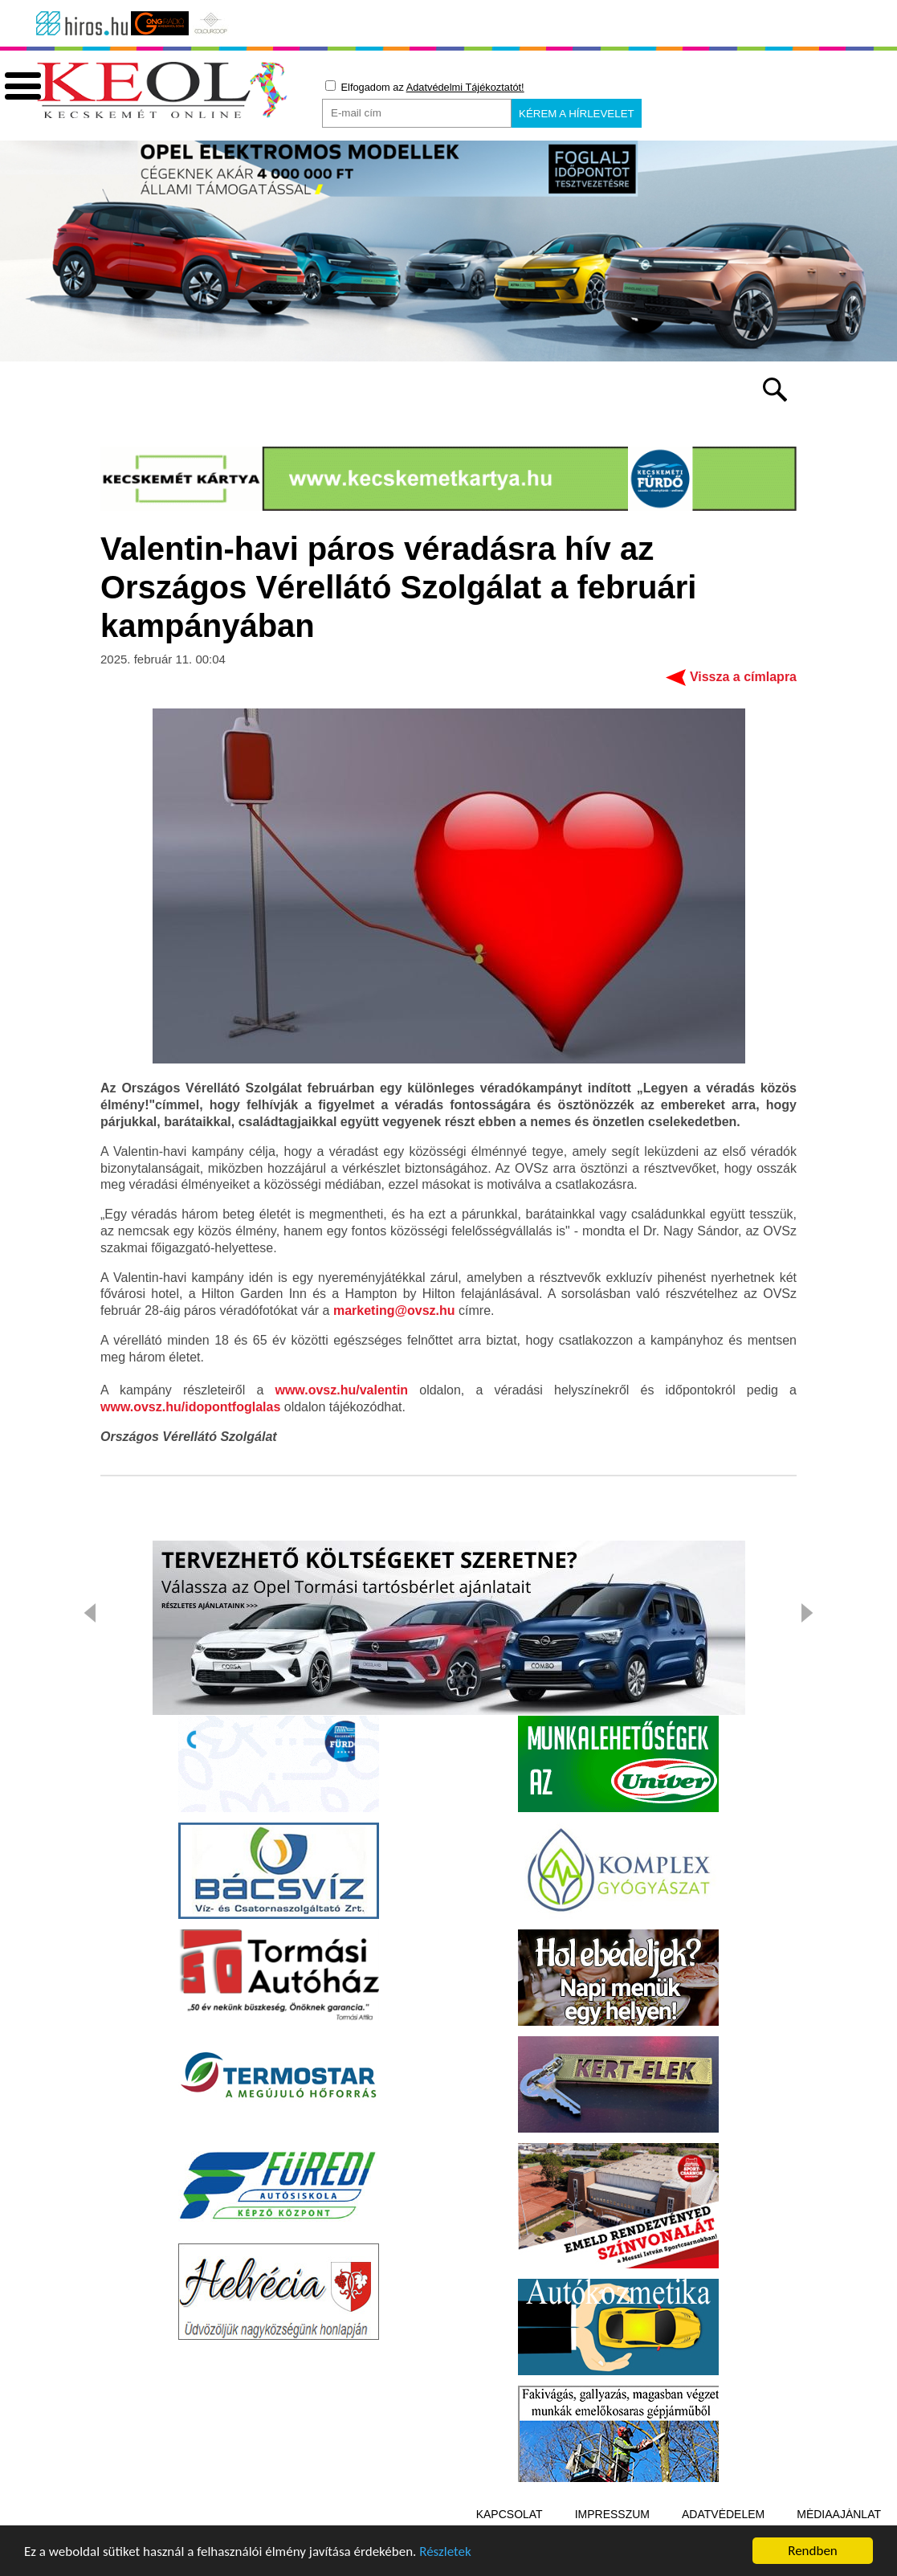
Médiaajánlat (839, 2514)
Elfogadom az (424, 86)
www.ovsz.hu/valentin (341, 1390)
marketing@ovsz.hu (394, 1310)
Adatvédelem (723, 2514)
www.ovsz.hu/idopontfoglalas (190, 1407)
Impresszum (612, 2514)
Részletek (445, 2553)
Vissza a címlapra (743, 677)
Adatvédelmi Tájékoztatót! (465, 87)
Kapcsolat (509, 2514)
